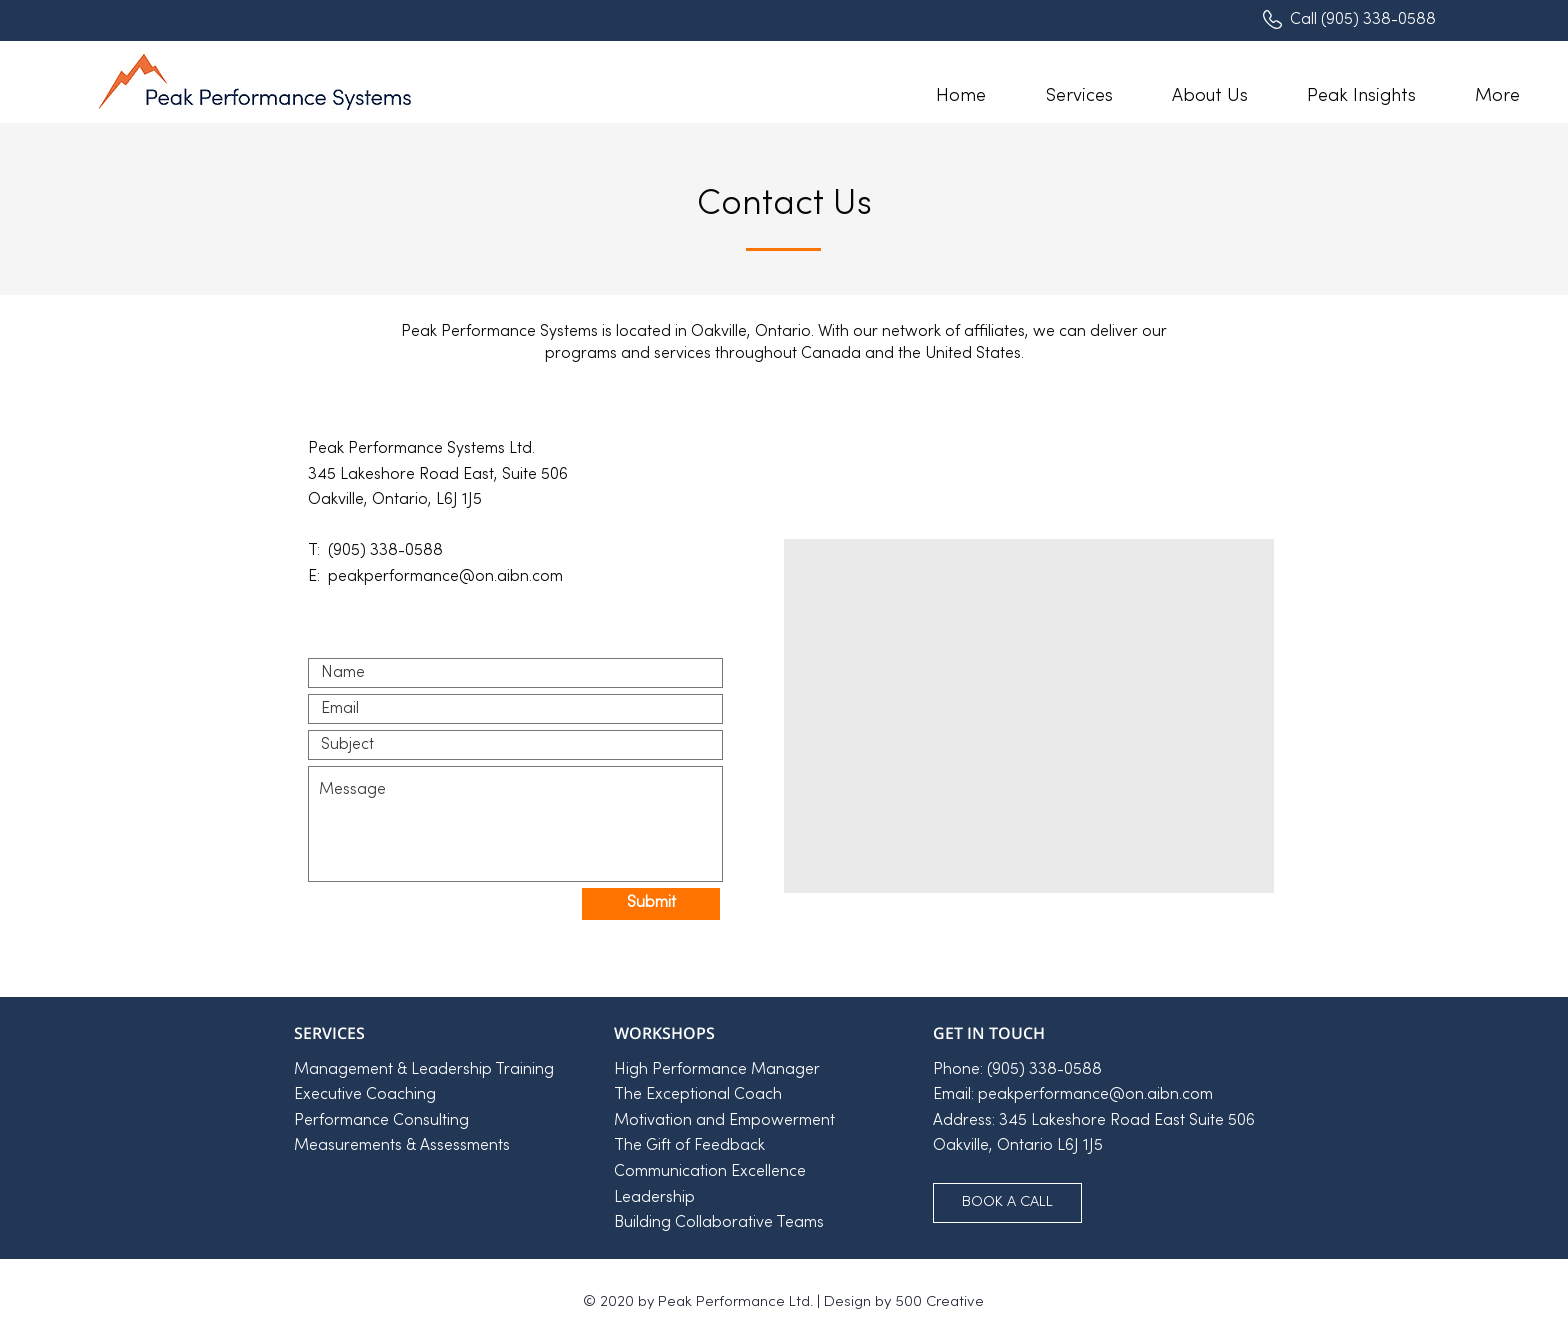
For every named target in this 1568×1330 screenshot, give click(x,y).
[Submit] (651, 904)
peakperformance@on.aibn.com (1095, 1095)
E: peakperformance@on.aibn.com (435, 577)
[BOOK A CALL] (1007, 1203)
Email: (955, 1095)
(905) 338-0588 (1378, 20)
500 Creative (939, 1302)
